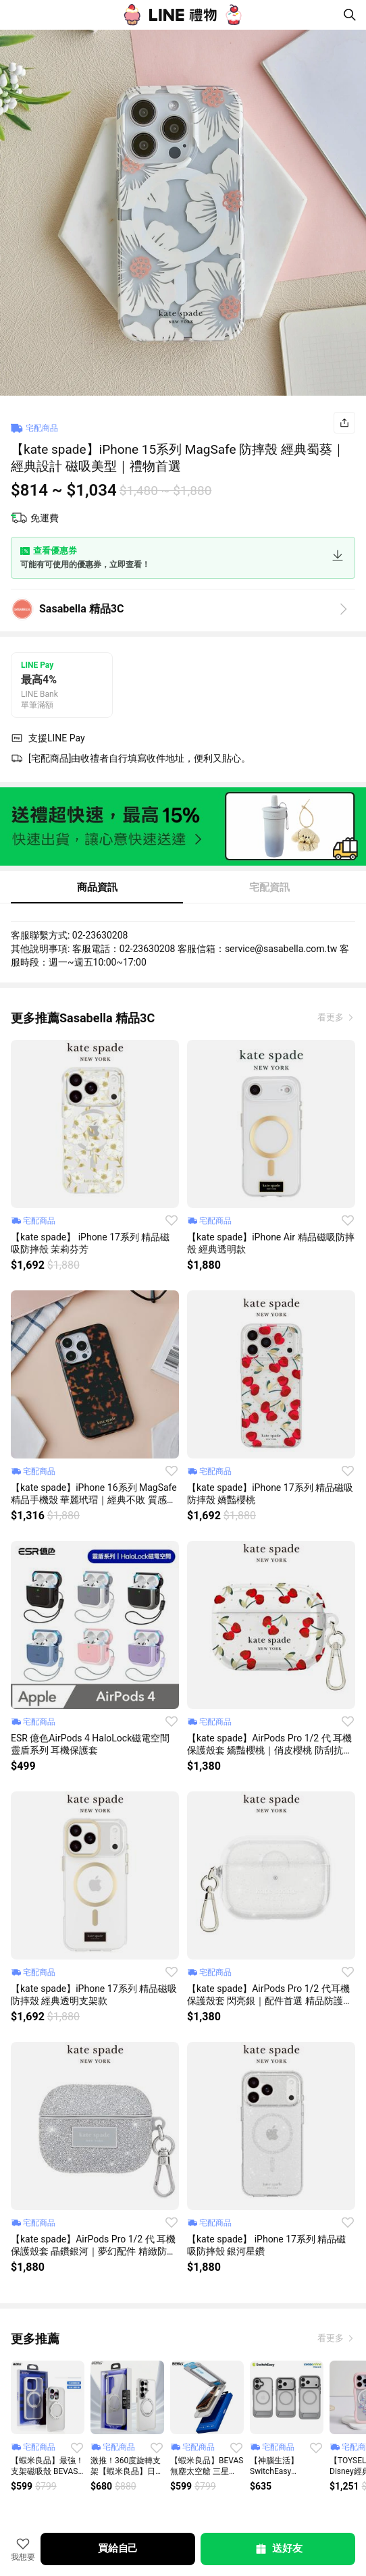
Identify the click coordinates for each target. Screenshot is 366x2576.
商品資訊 (97, 887)
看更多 (331, 1017)
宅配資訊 (269, 887)
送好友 (278, 2549)
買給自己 (118, 2548)
